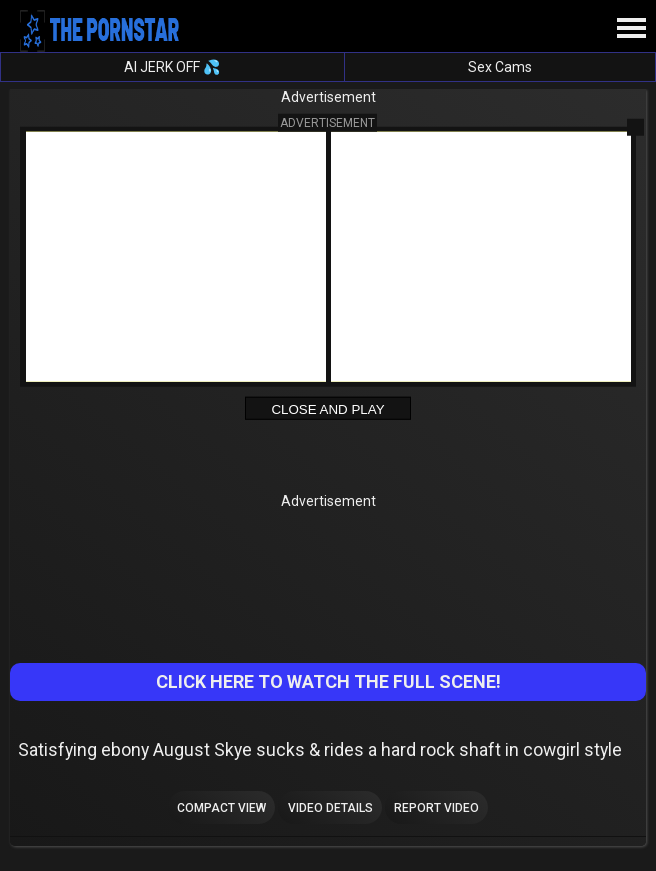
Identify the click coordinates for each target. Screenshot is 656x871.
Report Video (436, 808)
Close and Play (327, 409)
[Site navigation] (631, 29)
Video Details (330, 808)
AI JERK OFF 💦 (172, 67)
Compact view (221, 808)
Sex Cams (500, 67)
